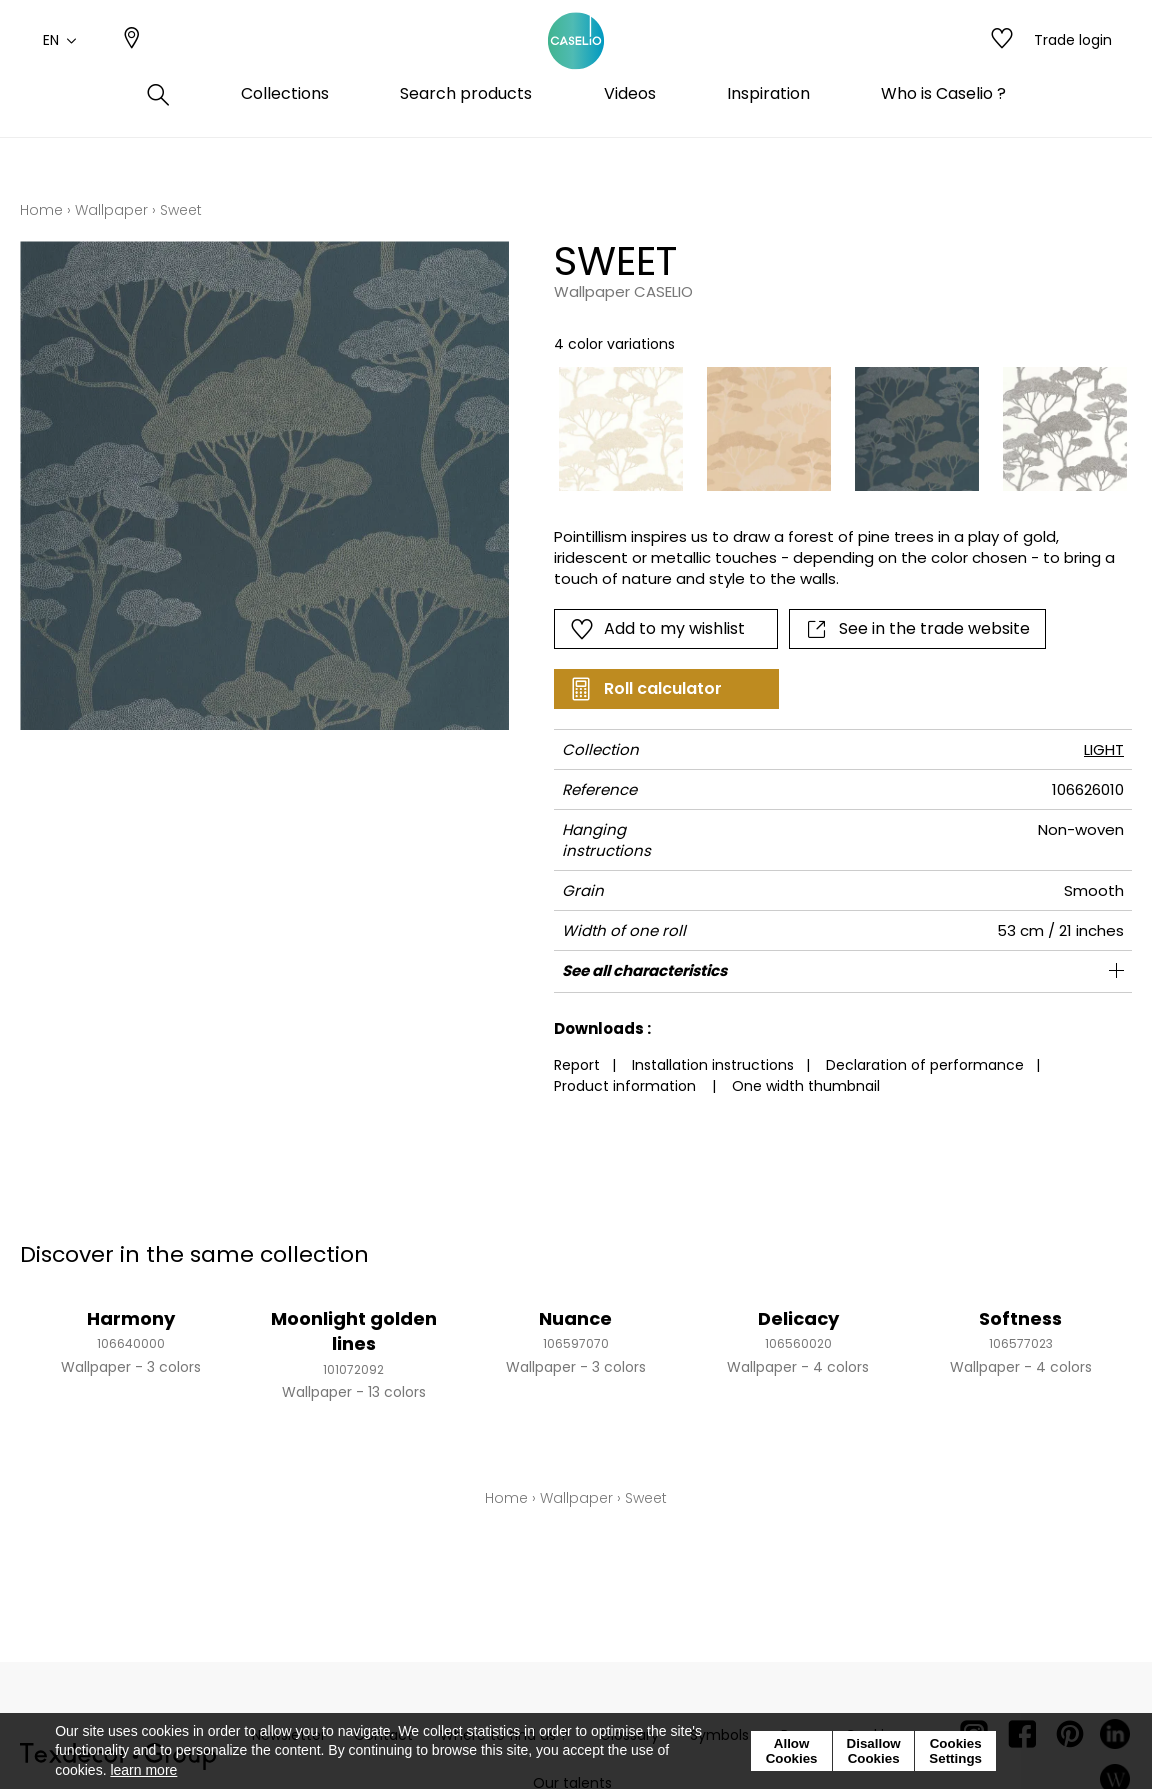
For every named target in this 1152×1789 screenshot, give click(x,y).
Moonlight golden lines (354, 1331)
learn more (143, 1770)
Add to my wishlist (657, 629)
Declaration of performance (925, 1065)
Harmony (131, 1318)
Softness (1020, 1318)
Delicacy (798, 1318)
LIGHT (1104, 749)
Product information (625, 1086)
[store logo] (576, 63)
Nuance (575, 1318)
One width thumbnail (806, 1086)
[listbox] (831, 429)
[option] (621, 429)
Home (41, 210)
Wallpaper (111, 210)
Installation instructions (713, 1065)
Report (577, 1065)
